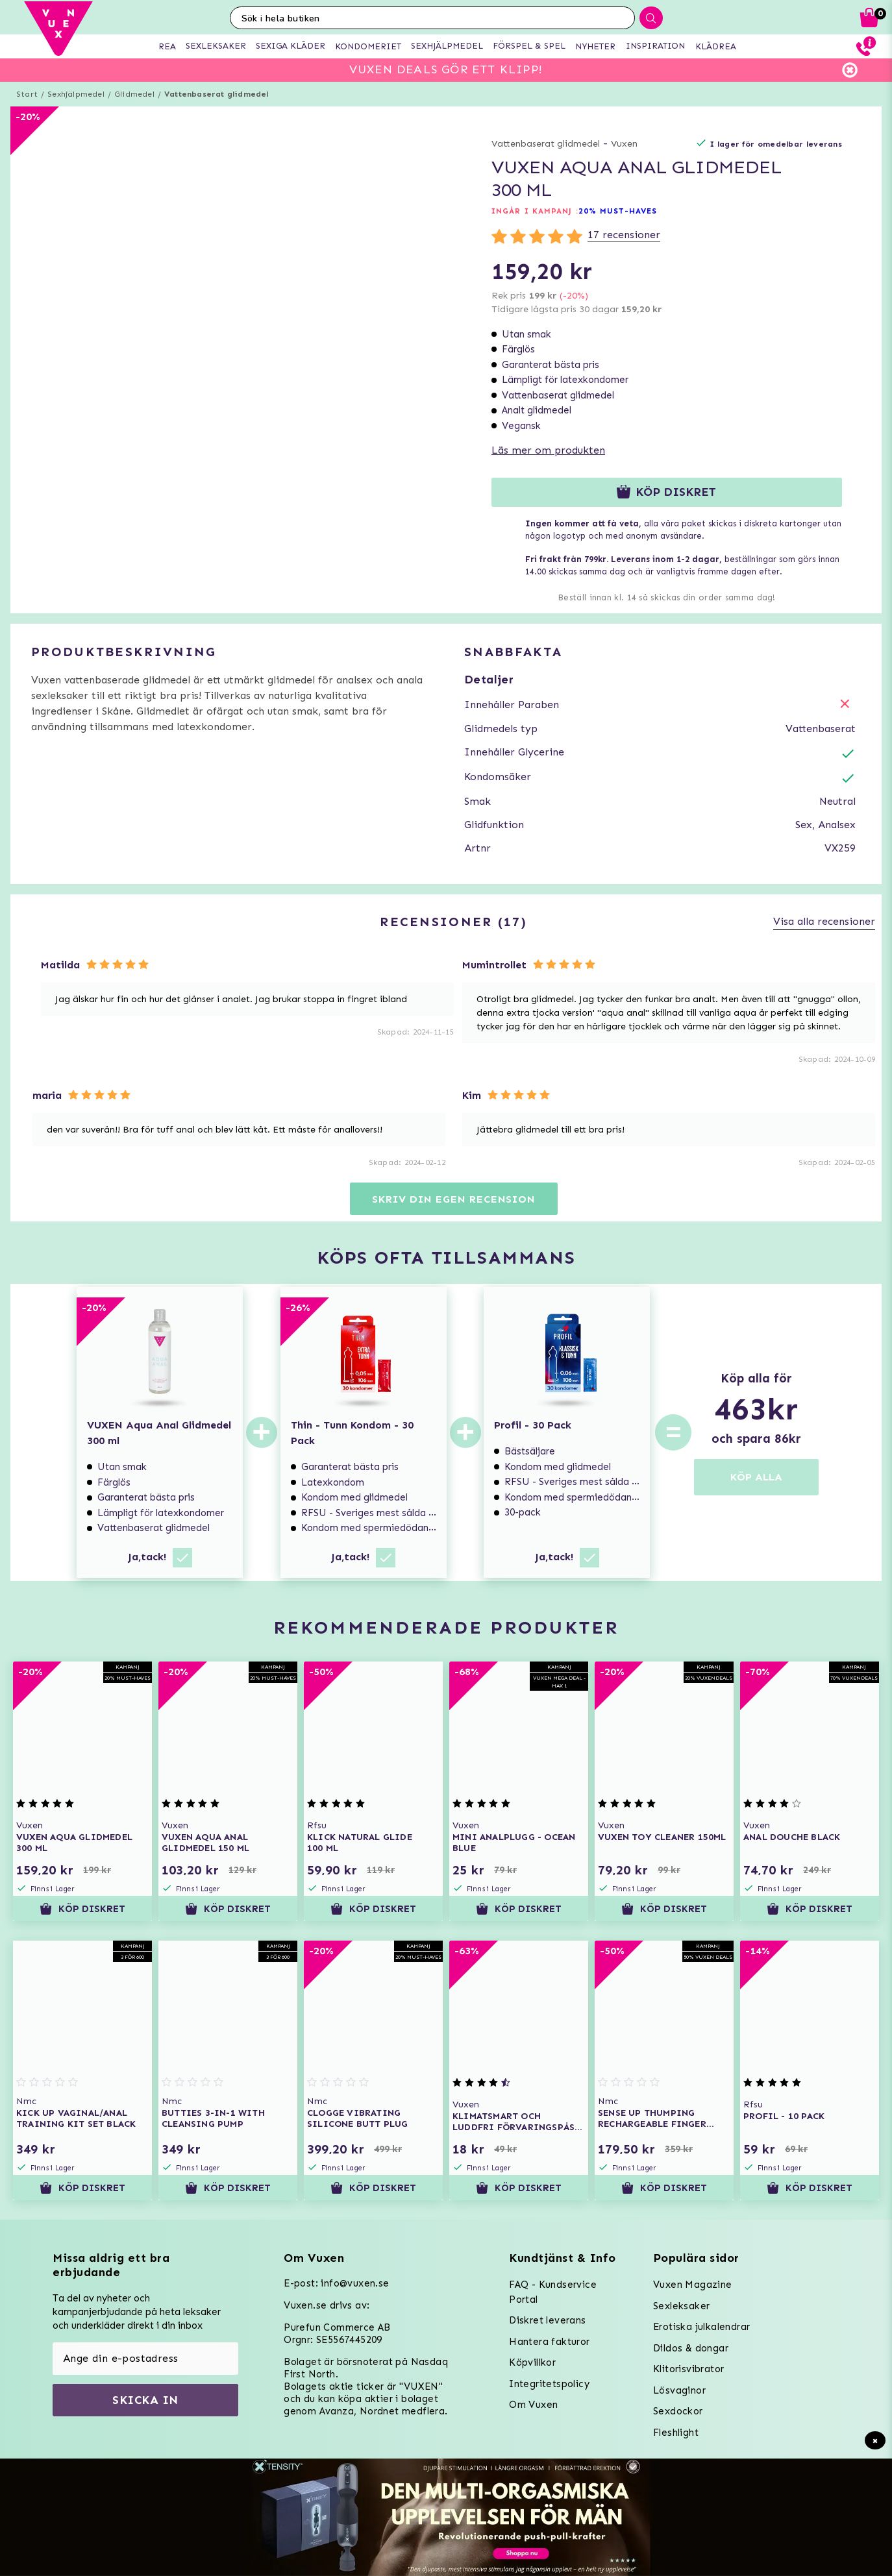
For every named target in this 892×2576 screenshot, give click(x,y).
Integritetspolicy (549, 2384)
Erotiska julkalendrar (701, 2327)
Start (27, 94)
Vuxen (624, 143)
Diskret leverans (547, 2320)
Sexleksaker (681, 2306)
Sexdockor (678, 2411)
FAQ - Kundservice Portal (553, 2292)
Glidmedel (134, 94)
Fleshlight (676, 2432)
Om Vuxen (533, 2404)
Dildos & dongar (690, 2348)
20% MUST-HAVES (617, 210)
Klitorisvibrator (688, 2369)
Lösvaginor (679, 2390)
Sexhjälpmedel (76, 94)
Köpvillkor (532, 2362)
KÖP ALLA (756, 1477)
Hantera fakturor (549, 2342)
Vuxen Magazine (692, 2284)
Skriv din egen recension (453, 1199)
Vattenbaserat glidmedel (216, 94)
